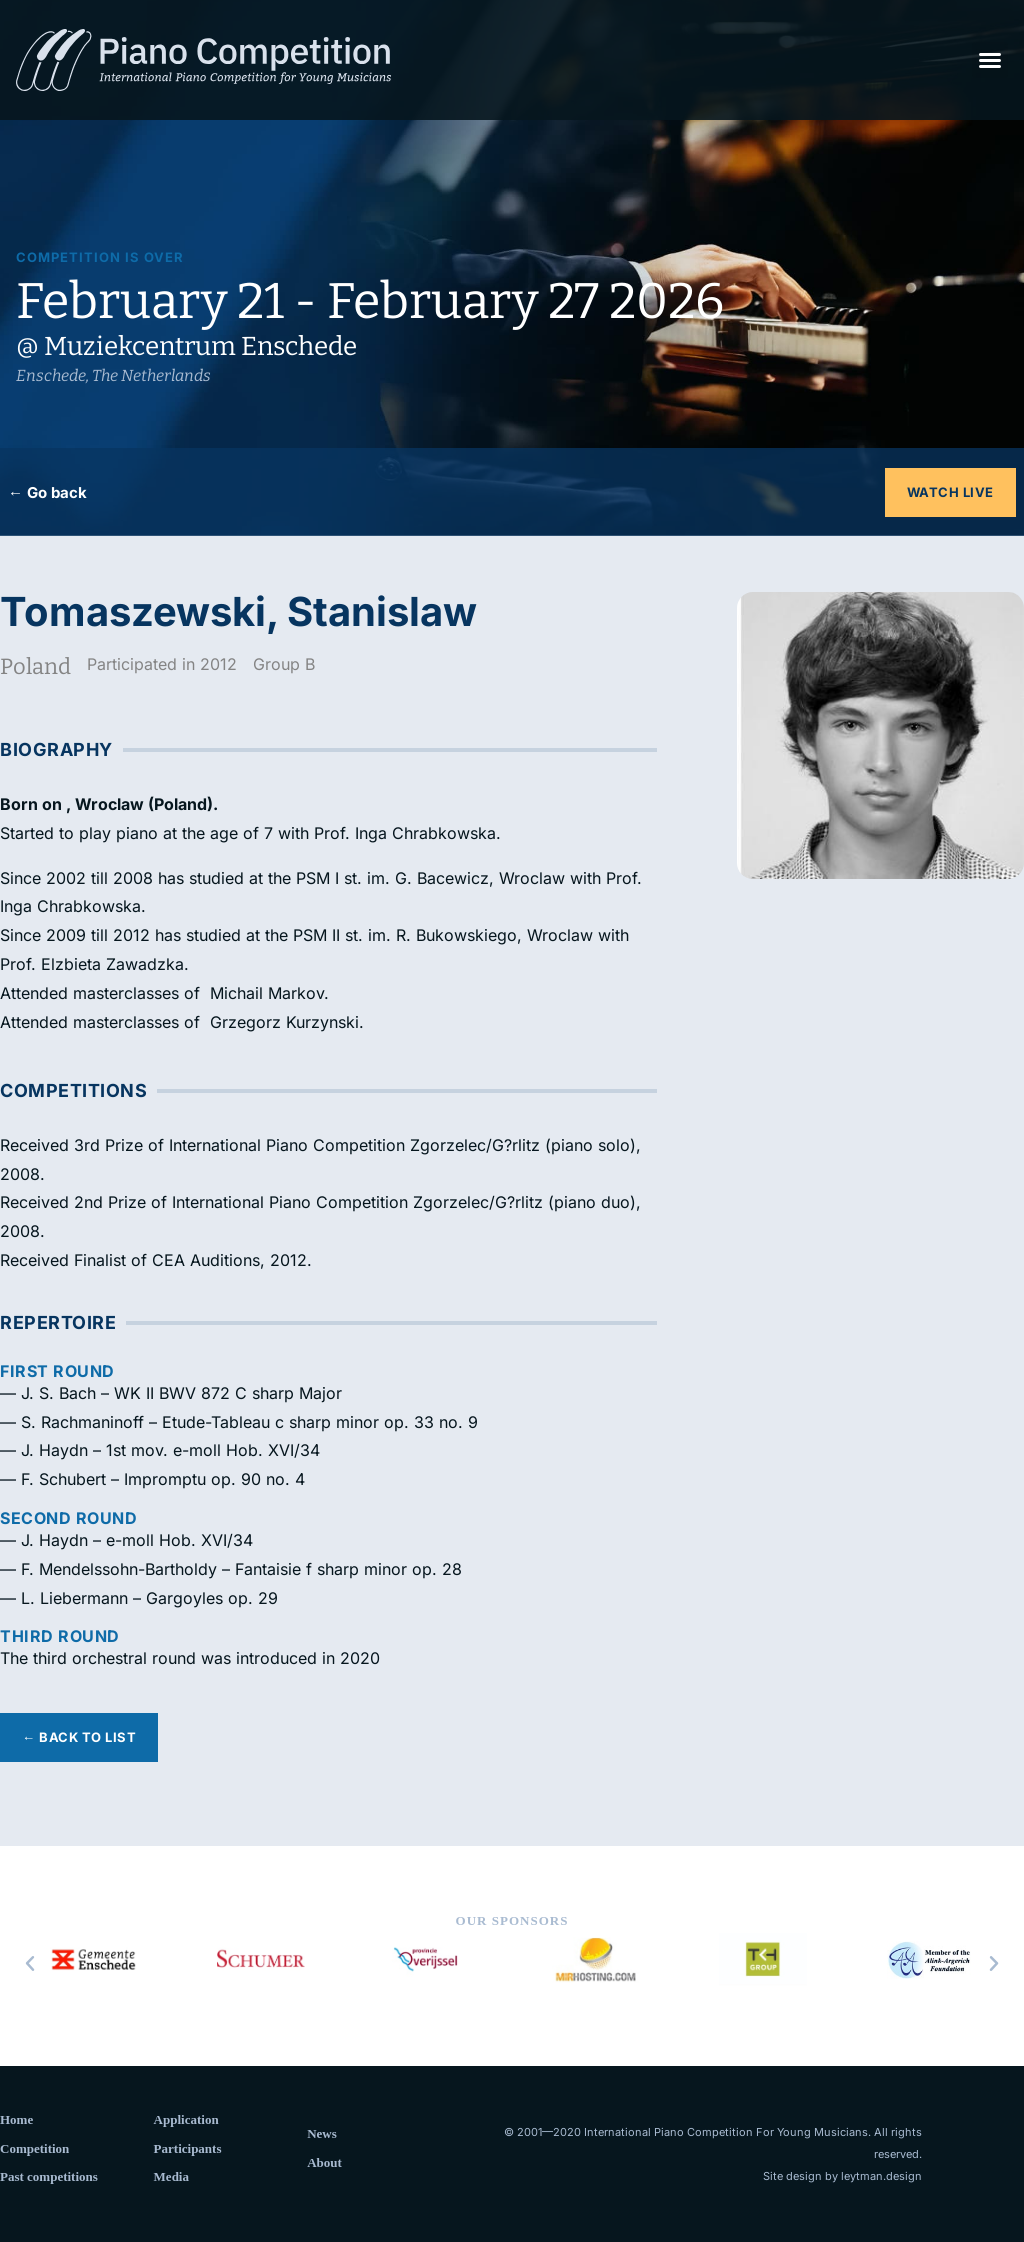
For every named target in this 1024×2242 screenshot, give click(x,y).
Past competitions (49, 2176)
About (324, 2162)
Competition (34, 2148)
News (322, 2133)
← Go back (47, 492)
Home (16, 2119)
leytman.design (881, 2176)
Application (186, 2119)
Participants (188, 2148)
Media (171, 2176)
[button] (990, 60)
